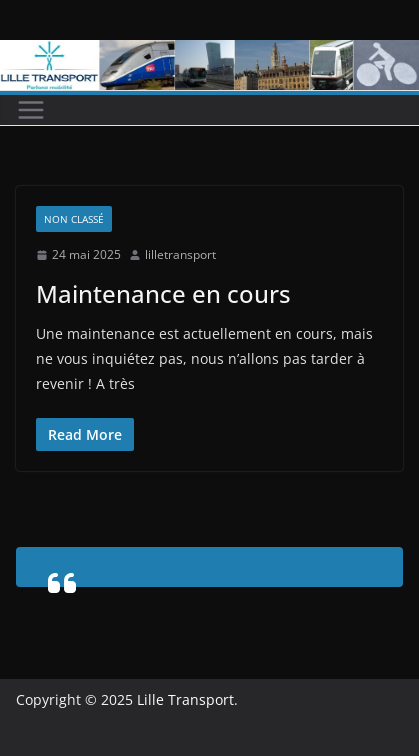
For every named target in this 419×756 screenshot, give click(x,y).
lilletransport (180, 254)
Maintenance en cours (163, 293)
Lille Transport (185, 699)
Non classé (74, 219)
